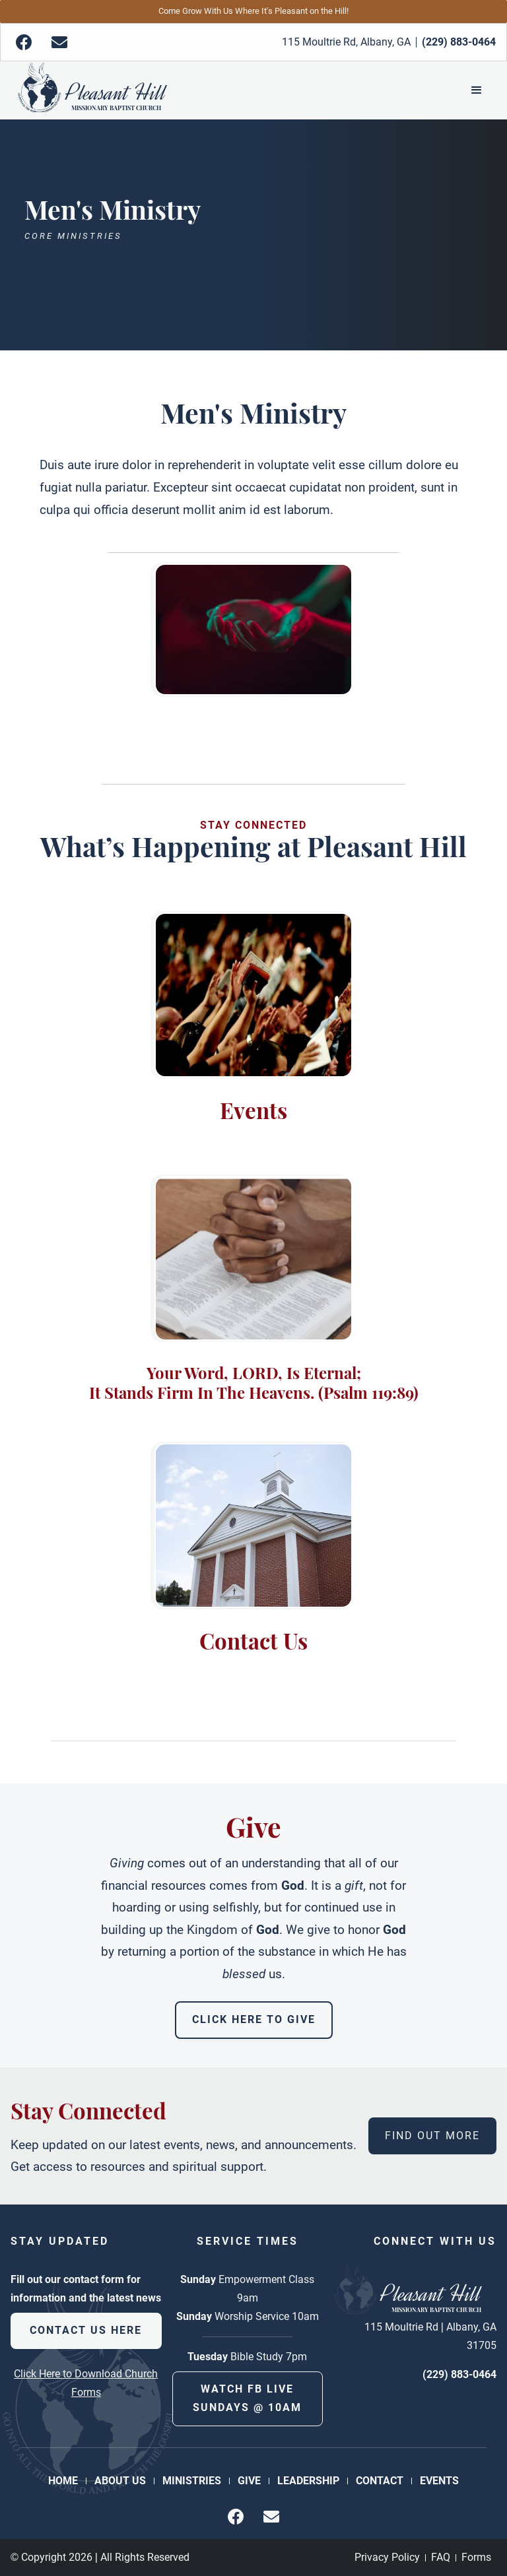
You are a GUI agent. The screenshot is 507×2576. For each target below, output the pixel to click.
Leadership (308, 2480)
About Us (120, 2480)
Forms (476, 2557)
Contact (379, 2480)
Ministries (191, 2480)
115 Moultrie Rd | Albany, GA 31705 (430, 2336)
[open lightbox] (253, 629)
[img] (23, 42)
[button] (476, 90)
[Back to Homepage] (92, 90)
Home (63, 2480)
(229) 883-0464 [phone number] (459, 2374)
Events (439, 2480)
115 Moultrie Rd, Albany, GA (346, 42)
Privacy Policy (387, 2557)
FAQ (440, 2557)
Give (249, 2480)
